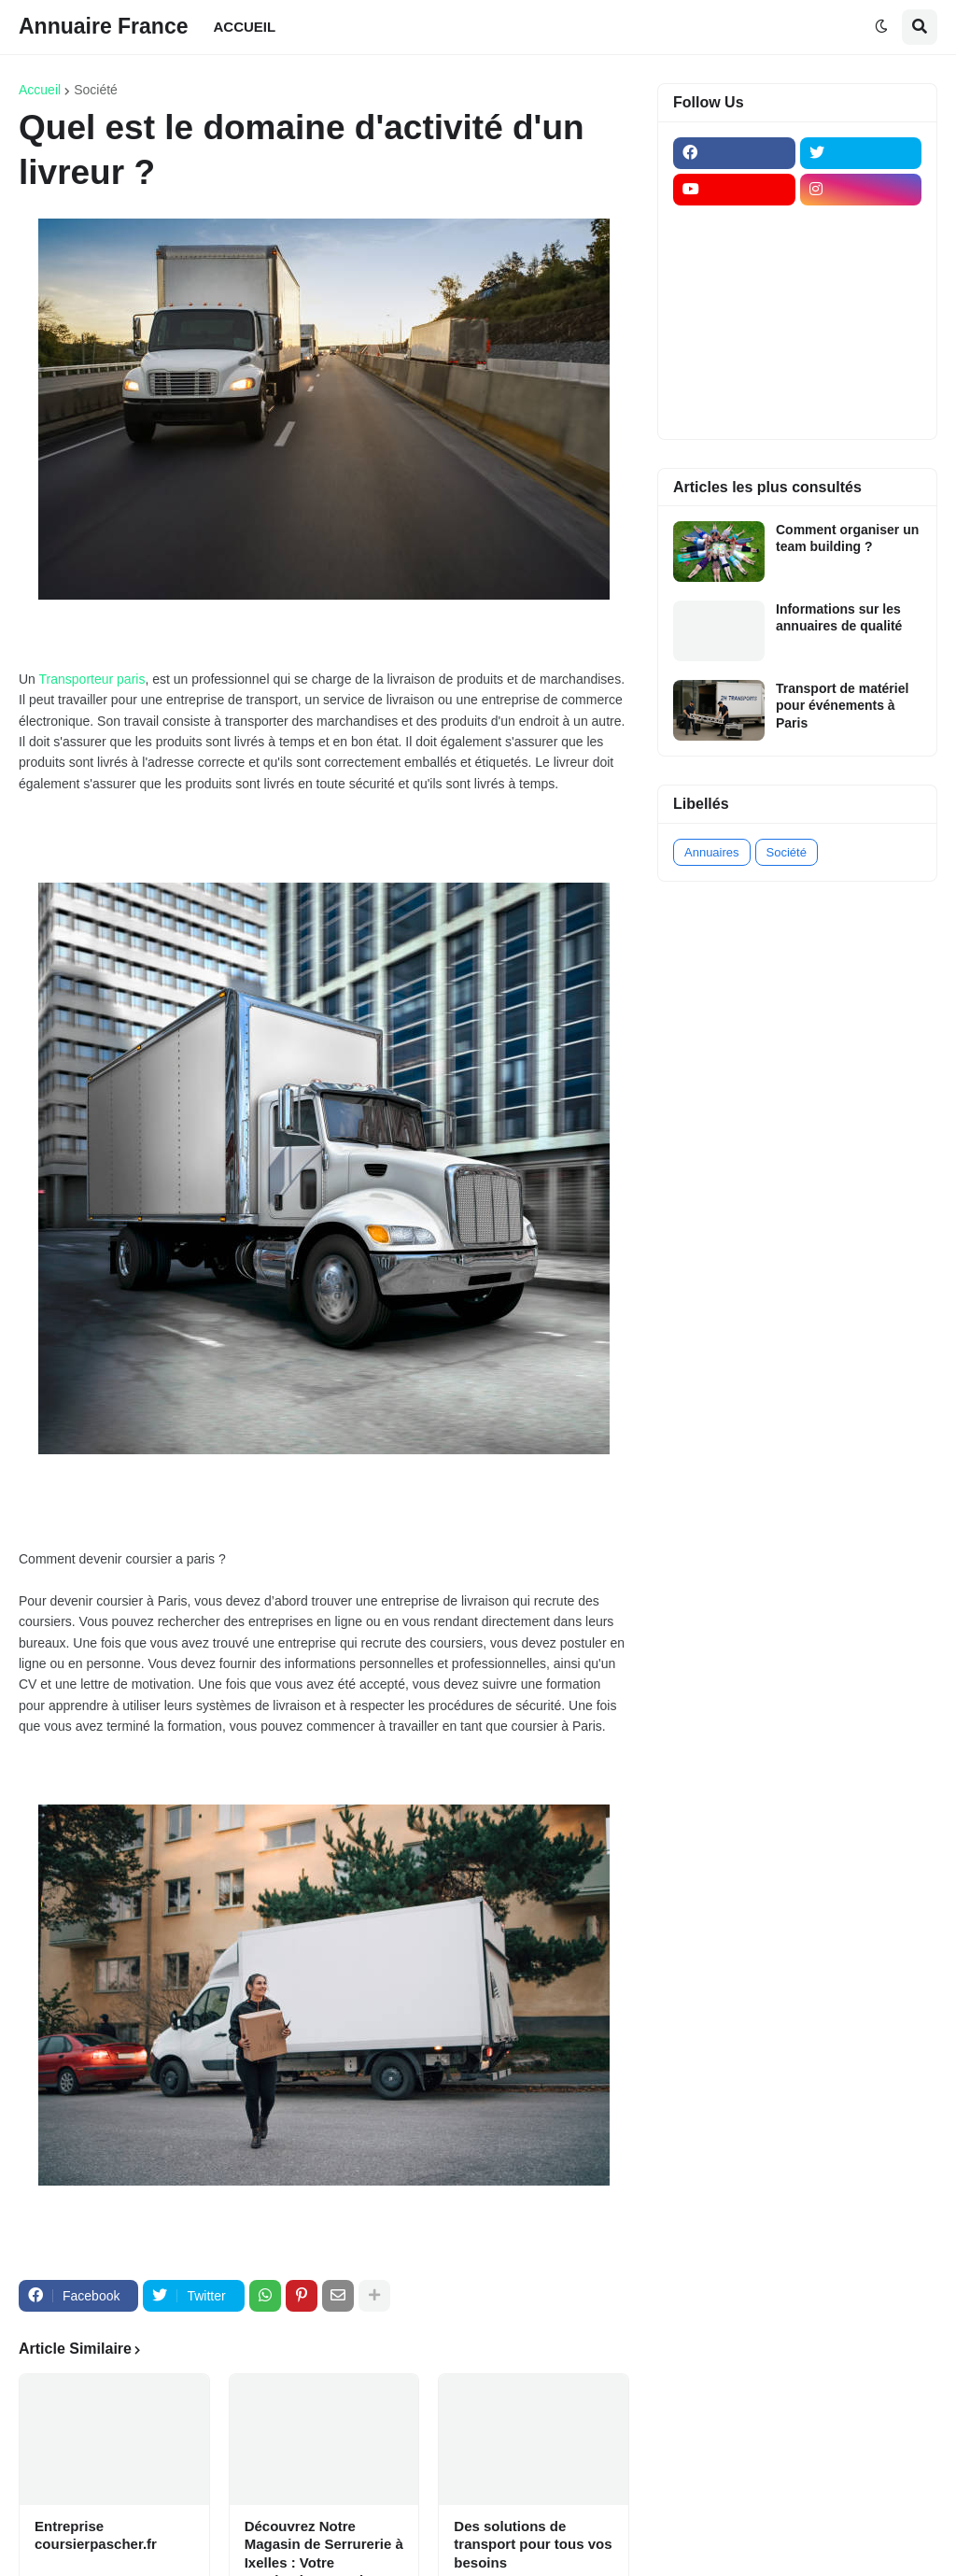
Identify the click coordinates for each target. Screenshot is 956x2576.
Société (96, 89)
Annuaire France (104, 26)
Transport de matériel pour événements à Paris (842, 705)
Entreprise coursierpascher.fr (96, 2535)
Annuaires (711, 852)
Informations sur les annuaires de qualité (839, 617)
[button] (881, 27)
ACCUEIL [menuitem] (245, 27)
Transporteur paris (92, 679)
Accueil (40, 89)
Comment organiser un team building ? (847, 538)
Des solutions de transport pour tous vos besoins (533, 2544)
